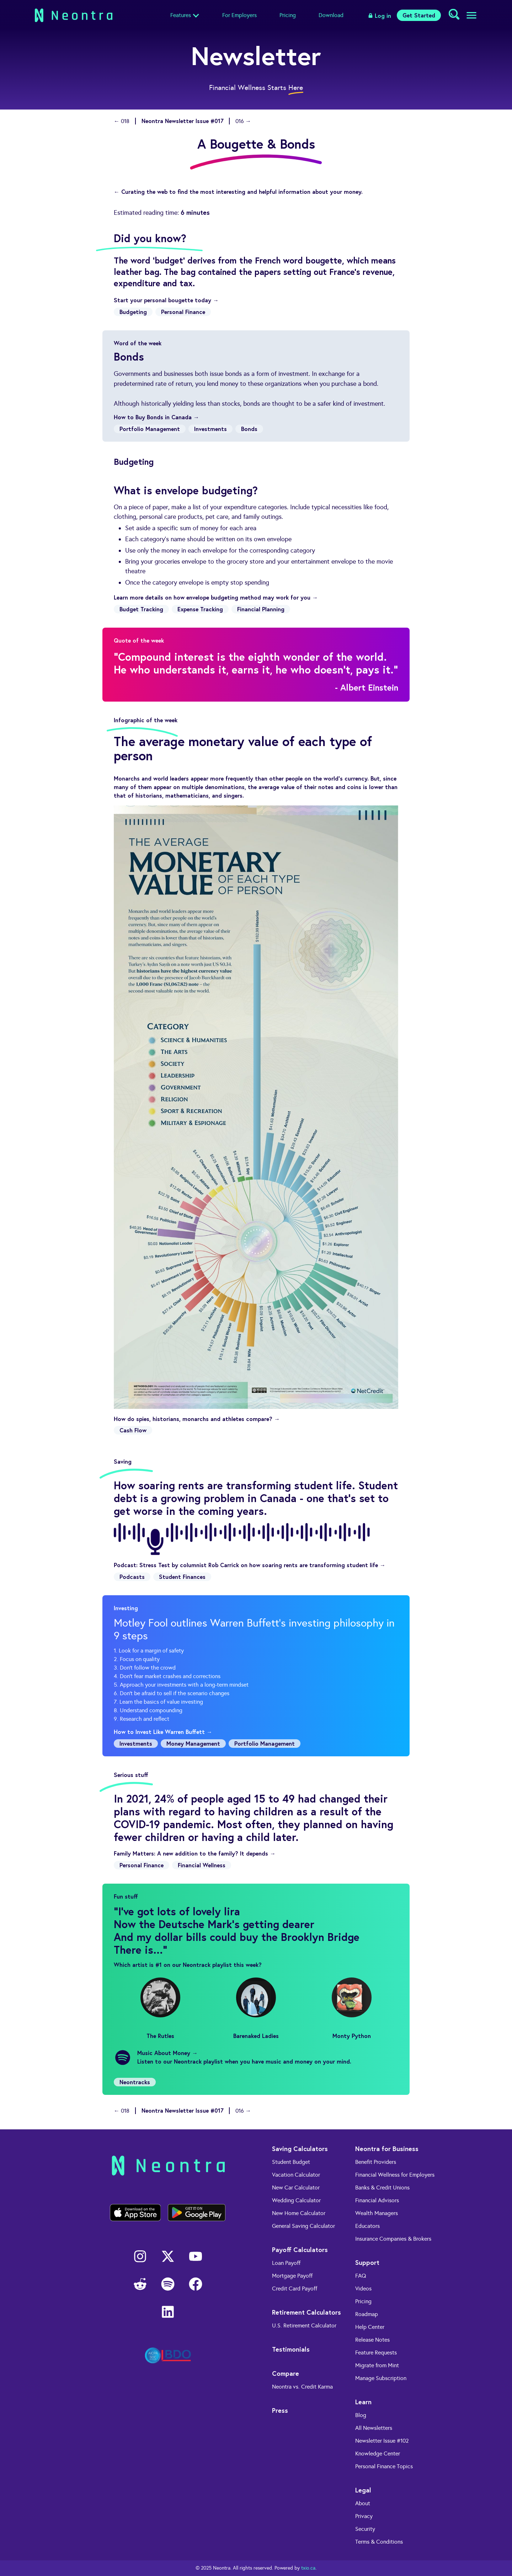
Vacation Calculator (296, 2174)
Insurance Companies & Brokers (393, 2238)
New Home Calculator (298, 2213)
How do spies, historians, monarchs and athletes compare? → (197, 1418)
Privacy (364, 2516)
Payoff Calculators (300, 2249)
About (362, 2503)
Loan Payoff (286, 2263)
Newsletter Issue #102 (382, 2440)
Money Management (193, 1743)
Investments (210, 428)
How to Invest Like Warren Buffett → (163, 1731)
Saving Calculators (300, 2148)
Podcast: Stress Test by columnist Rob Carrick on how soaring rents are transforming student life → (249, 1565)
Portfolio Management (149, 428)
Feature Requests (376, 2352)
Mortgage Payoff (292, 2275)
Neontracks (134, 2082)
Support (367, 2262)
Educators (367, 2226)
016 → (243, 121)
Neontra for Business (386, 2148)
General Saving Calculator (303, 2226)
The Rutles (160, 2008)
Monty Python (352, 2008)
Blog (360, 2415)
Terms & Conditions (379, 2541)
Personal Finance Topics (384, 2466)
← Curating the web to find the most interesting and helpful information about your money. (238, 191)
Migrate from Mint (377, 2365)
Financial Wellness (201, 1865)
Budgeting (133, 311)
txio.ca (308, 2568)
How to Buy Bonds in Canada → (156, 417)
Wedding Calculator (296, 2200)
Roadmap (366, 2314)
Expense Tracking (200, 609)
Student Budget (291, 2162)
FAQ (360, 2275)
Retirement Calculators (306, 2312)
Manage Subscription (380, 2378)
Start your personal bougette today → (166, 300)
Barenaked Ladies (256, 2008)
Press (280, 2410)
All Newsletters (373, 2428)
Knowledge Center (377, 2453)
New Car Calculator (296, 2187)
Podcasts (132, 1576)
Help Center (369, 2327)
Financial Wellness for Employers (394, 2174)
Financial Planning (260, 609)
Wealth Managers (376, 2213)
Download (331, 15)
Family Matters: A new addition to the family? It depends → (195, 1853)
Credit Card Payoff (294, 2288)
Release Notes (372, 2339)
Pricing (287, 15)
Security (365, 2529)
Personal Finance (183, 311)
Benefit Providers (375, 2162)
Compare (285, 2373)
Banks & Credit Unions (382, 2187)
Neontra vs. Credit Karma (302, 2386)
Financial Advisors (377, 2200)
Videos (363, 2288)
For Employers (239, 15)
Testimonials (291, 2349)
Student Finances (182, 1576)
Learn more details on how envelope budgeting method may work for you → (216, 597)
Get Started (418, 15)
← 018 (121, 121)
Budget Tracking (141, 609)
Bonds (249, 428)
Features (180, 15)
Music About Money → (167, 2052)
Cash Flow (132, 1430)
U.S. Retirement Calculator (304, 2325)
